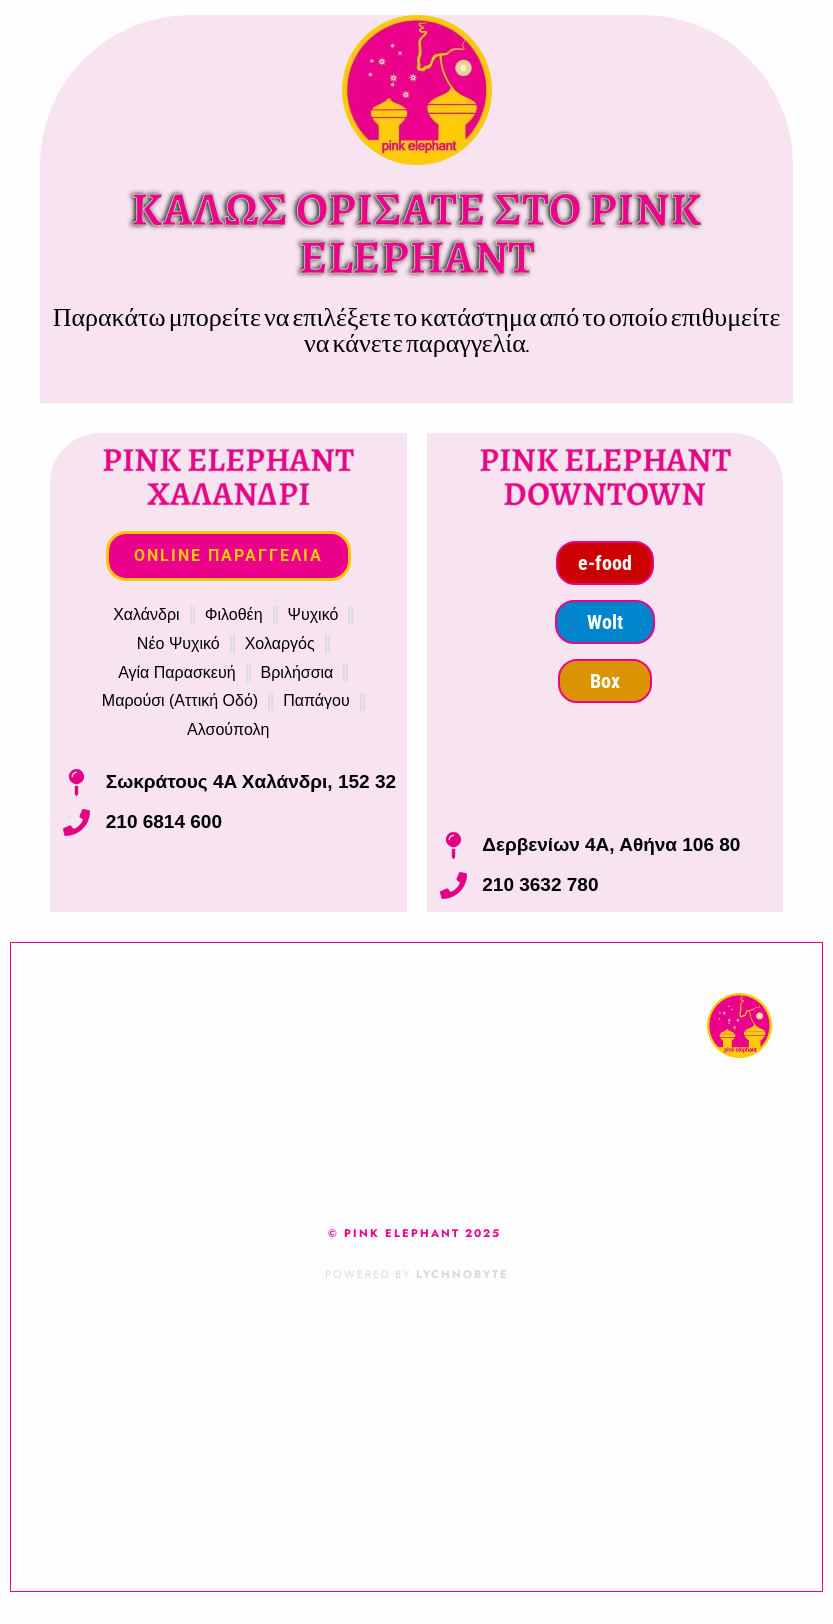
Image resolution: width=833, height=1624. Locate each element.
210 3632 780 (540, 884)
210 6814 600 (164, 821)
